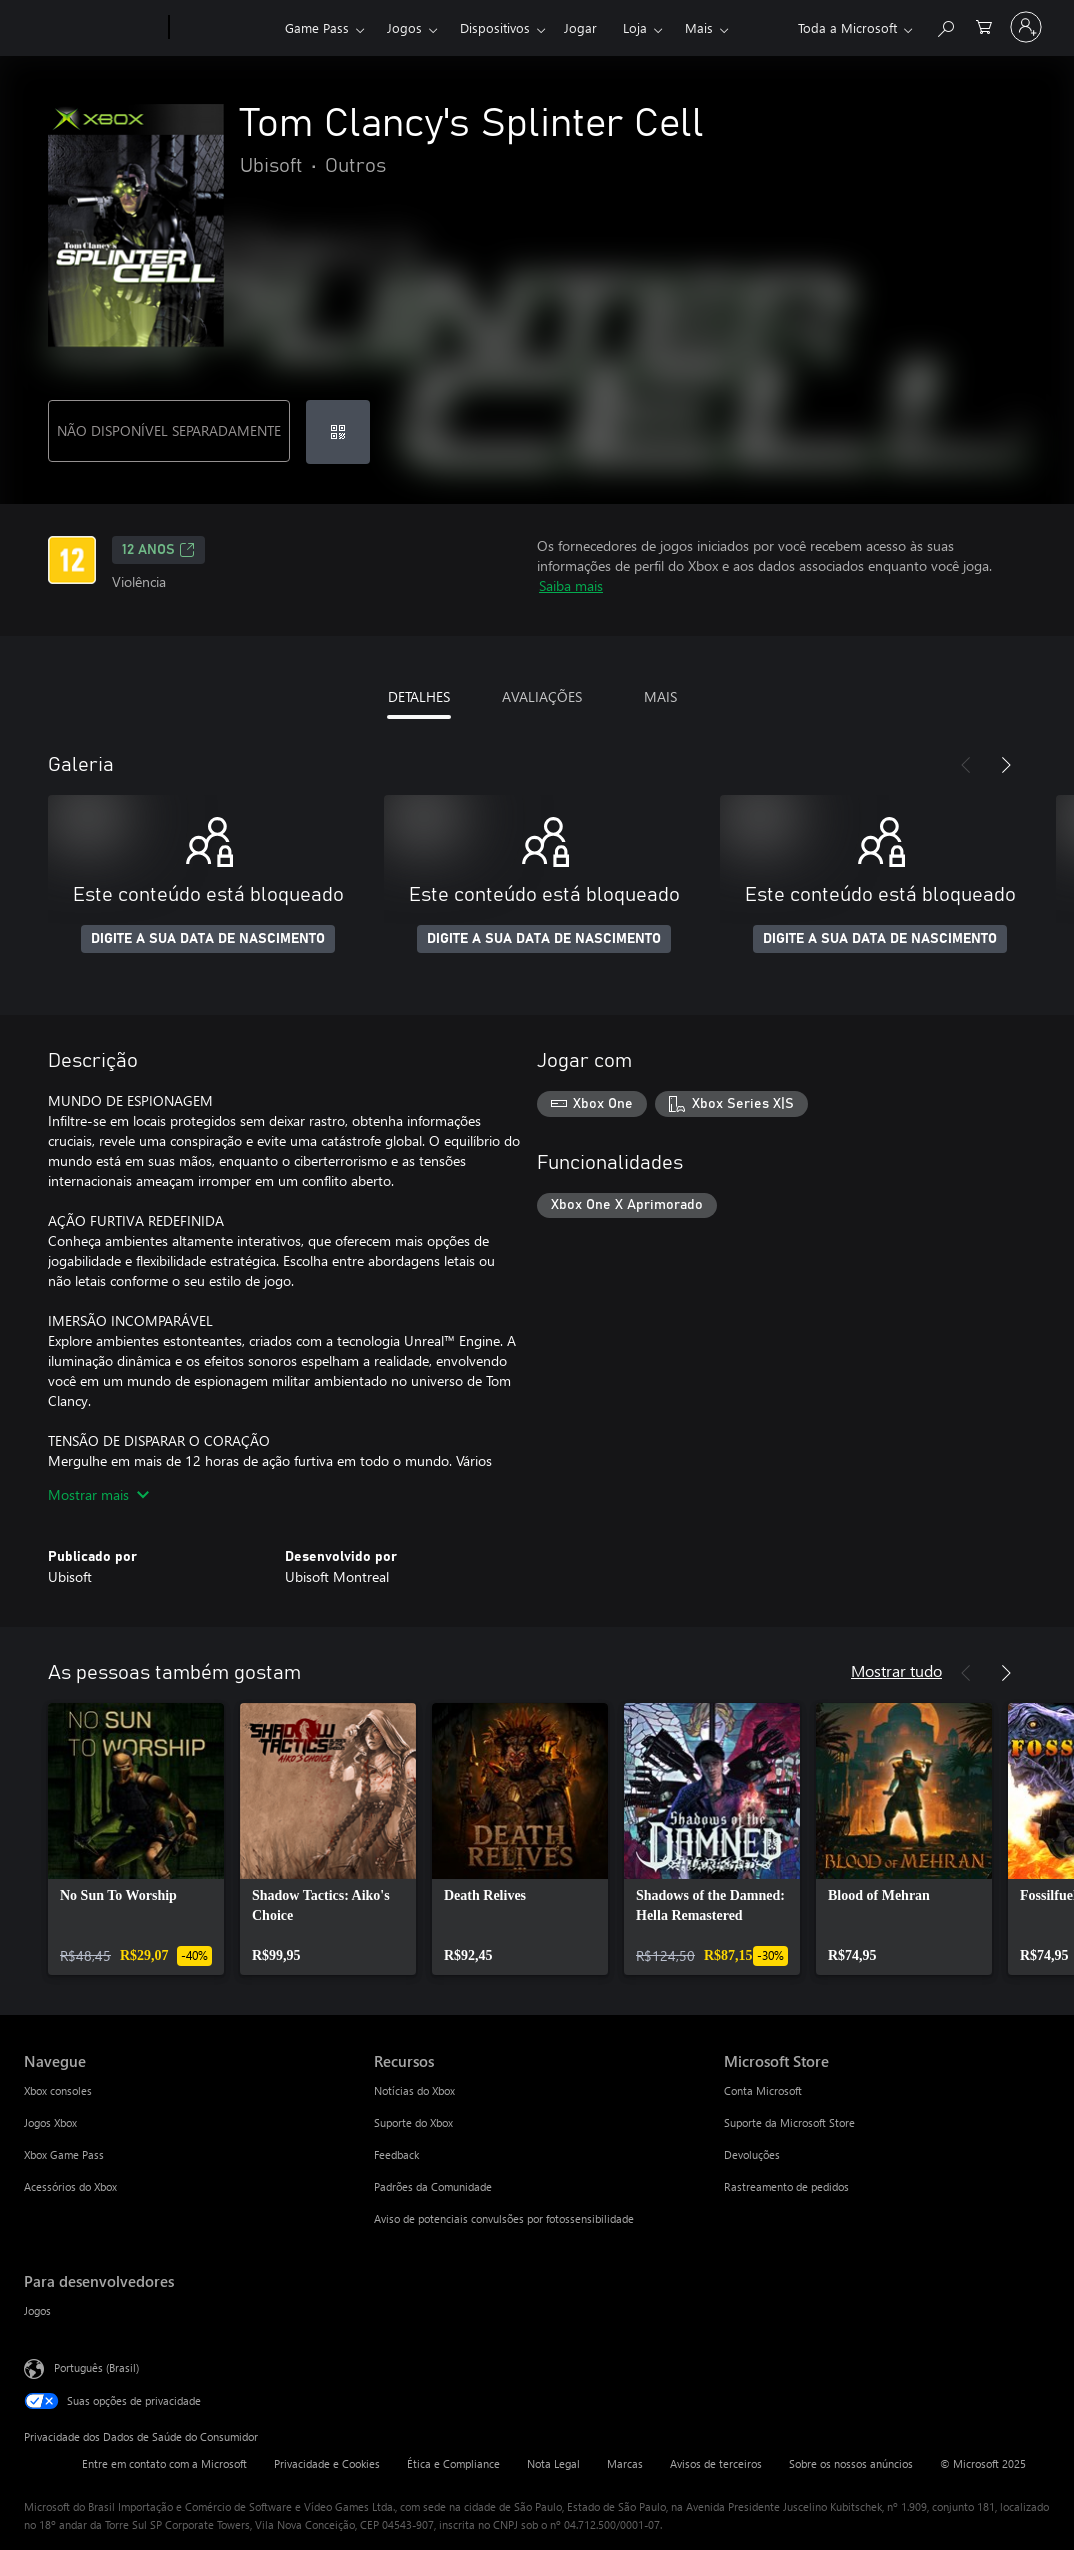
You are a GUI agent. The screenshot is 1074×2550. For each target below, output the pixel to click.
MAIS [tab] (660, 696)
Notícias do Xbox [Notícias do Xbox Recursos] (414, 2090)
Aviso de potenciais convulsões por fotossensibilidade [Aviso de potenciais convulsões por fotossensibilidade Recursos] (504, 2218)
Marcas (625, 2463)
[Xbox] (224, 28)
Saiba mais (571, 585)
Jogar (580, 27)
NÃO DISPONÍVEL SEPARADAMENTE (169, 430)
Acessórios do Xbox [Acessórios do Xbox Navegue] (70, 2186)
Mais (699, 27)
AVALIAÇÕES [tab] (542, 696)
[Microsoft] (92, 28)
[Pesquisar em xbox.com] (945, 25)
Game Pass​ (317, 27)
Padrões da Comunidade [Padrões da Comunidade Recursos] (433, 2186)
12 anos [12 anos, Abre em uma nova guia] (158, 550)
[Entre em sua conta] (1026, 27)
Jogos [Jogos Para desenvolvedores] (37, 2310)
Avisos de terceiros (716, 2463)
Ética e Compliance (453, 2463)
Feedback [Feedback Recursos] (396, 2154)
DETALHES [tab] (419, 696)
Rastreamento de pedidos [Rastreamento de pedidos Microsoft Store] (786, 2186)
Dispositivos (495, 27)
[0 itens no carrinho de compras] (984, 25)
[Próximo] (1006, 765)
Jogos (404, 27)
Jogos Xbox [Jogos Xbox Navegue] (50, 2122)
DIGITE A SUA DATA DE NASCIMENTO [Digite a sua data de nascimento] (208, 939)
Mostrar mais (98, 1494)
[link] (136, 1839)
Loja (635, 27)
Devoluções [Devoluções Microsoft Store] (752, 2154)
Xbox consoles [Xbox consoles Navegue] (58, 2090)
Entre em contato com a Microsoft (164, 2463)
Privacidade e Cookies (327, 2463)
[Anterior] (966, 765)
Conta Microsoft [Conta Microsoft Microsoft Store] (763, 2090)
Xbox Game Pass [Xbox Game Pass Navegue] (64, 2154)
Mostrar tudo (896, 1670)
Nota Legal (553, 2463)
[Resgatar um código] (338, 432)
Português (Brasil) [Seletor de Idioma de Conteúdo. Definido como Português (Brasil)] (96, 2367)
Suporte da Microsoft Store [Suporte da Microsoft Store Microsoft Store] (789, 2122)
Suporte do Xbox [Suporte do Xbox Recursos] (413, 2122)
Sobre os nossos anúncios (851, 2463)
